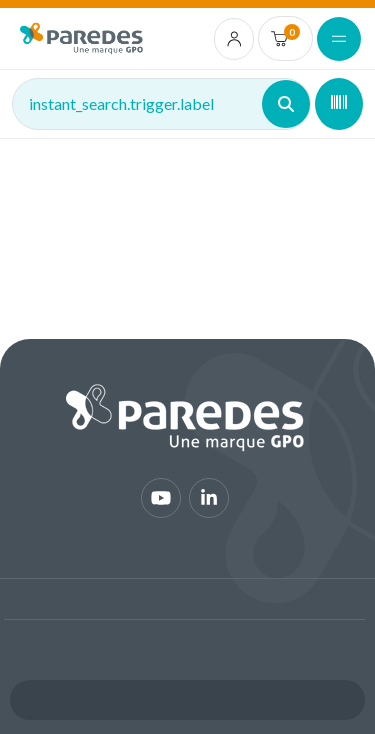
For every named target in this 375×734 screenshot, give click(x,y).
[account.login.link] (234, 39)
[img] (81, 38)
